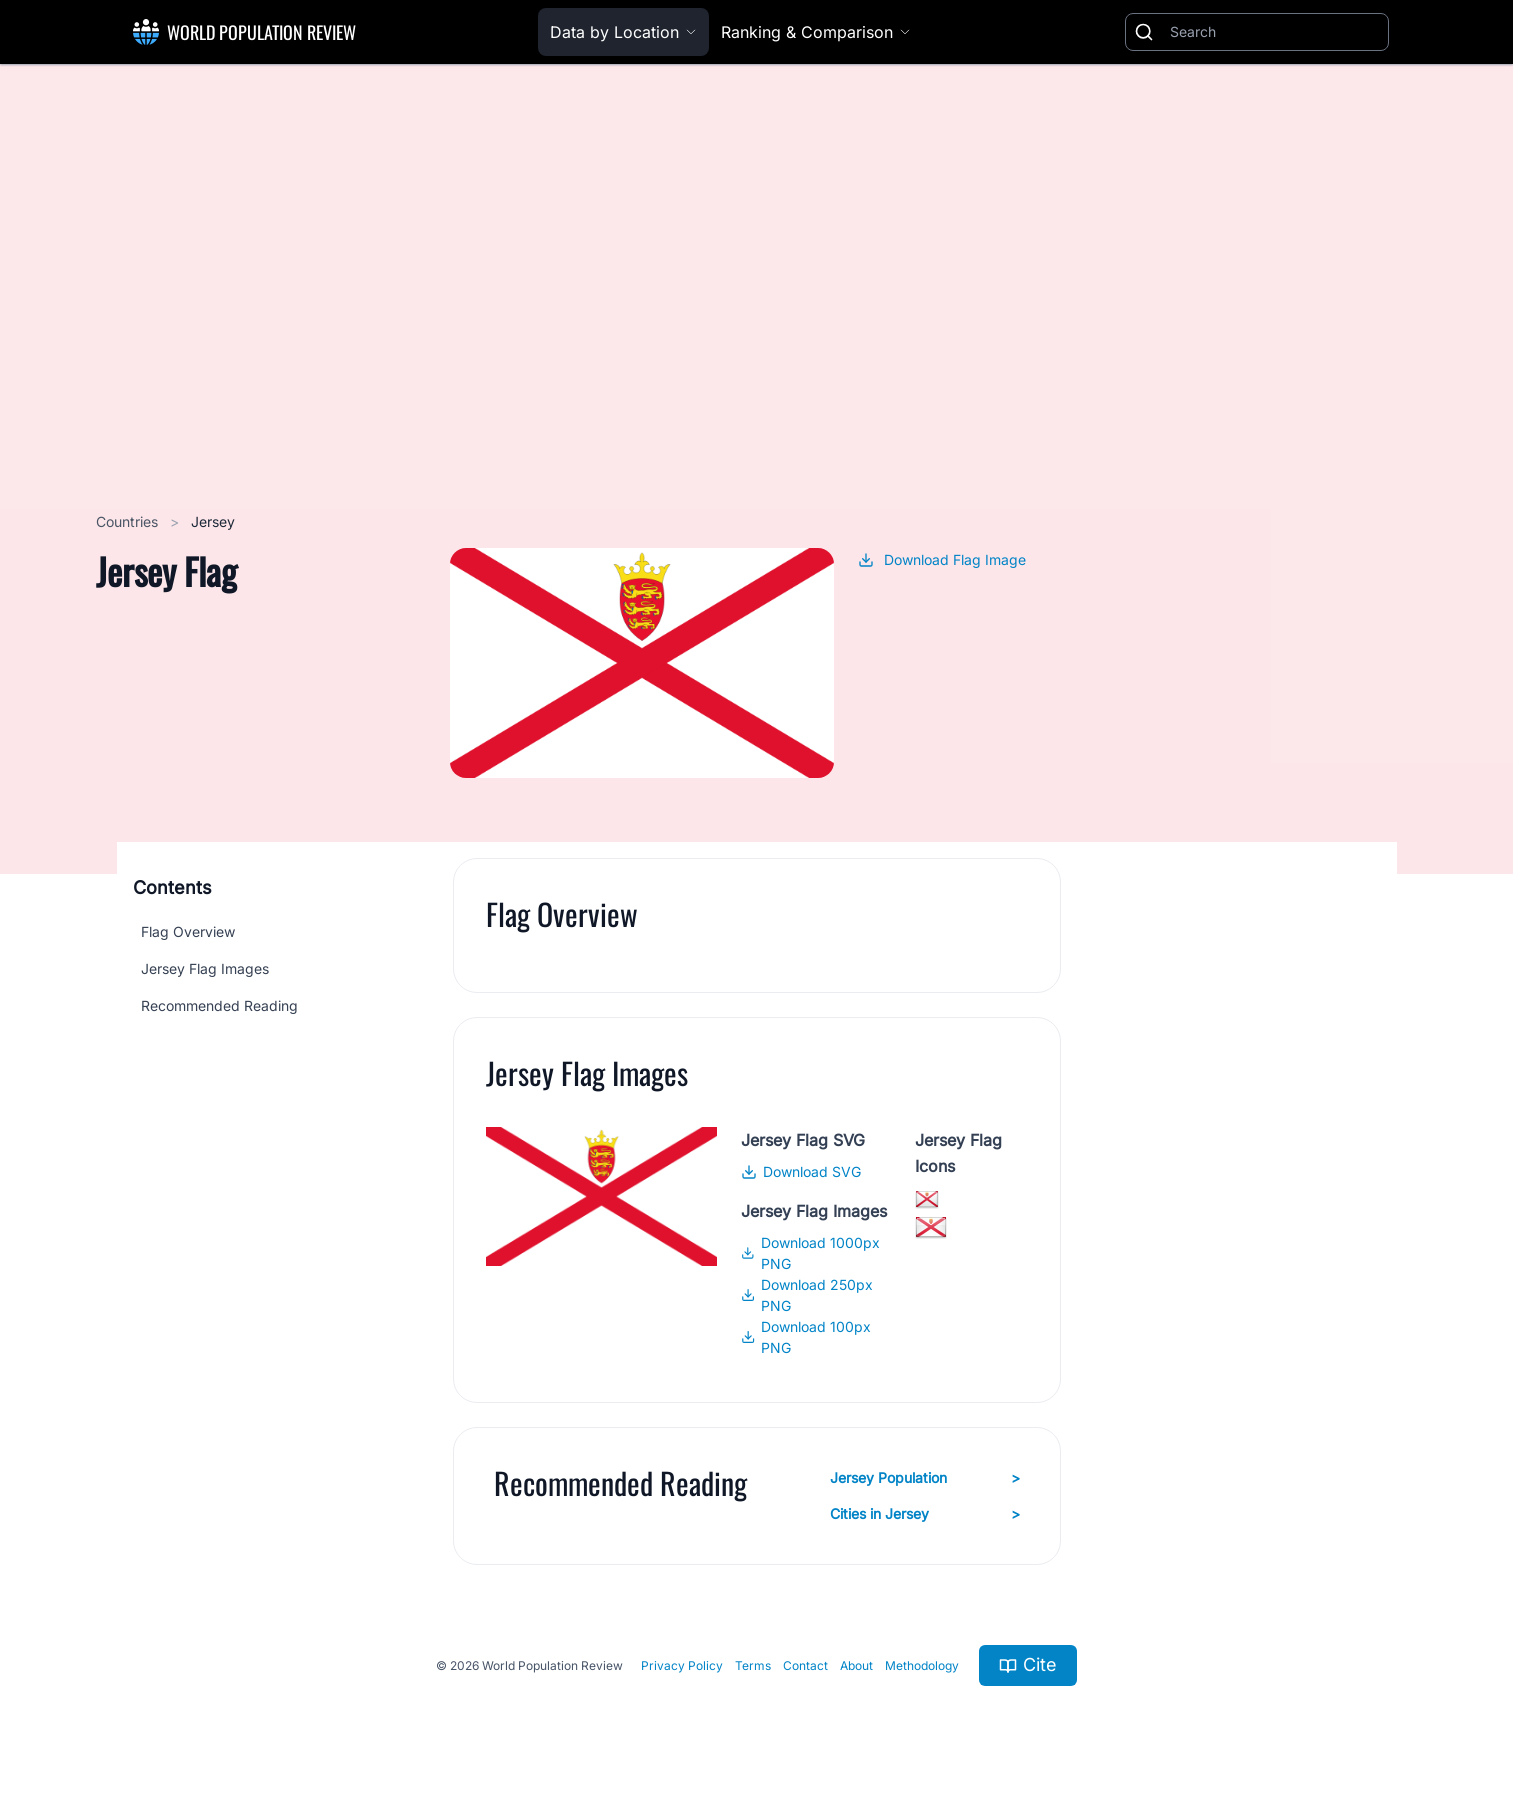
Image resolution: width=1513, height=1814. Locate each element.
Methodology (922, 1665)
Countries (129, 521)
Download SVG (801, 1171)
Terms (753, 1665)
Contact (805, 1665)
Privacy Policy (682, 1665)
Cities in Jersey (925, 1514)
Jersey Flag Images (205, 968)
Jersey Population (925, 1478)
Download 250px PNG (807, 1295)
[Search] (1275, 32)
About (856, 1665)
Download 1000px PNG (810, 1253)
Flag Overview (188, 931)
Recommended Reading (219, 1005)
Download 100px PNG (806, 1337)
